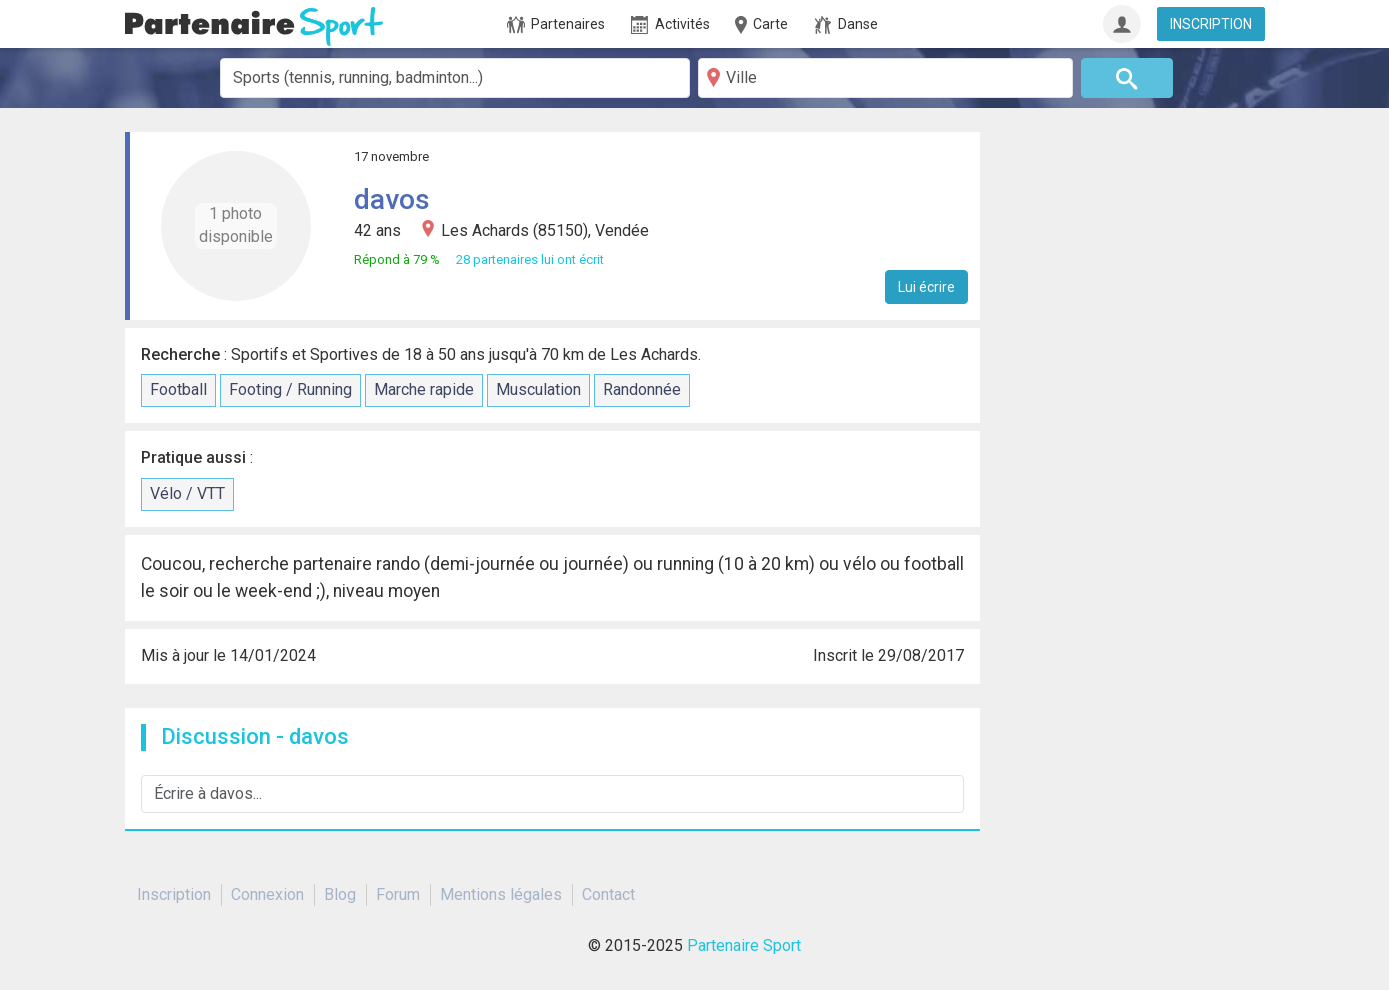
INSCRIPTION (1211, 24)
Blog (340, 894)
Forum (398, 894)
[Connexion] (1122, 24)
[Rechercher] (1127, 78)
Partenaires (556, 25)
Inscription (174, 894)
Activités (670, 25)
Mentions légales (501, 894)
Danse (846, 25)
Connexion (267, 894)
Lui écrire (926, 287)
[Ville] (885, 78)
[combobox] (455, 78)
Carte (760, 25)
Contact (608, 894)
